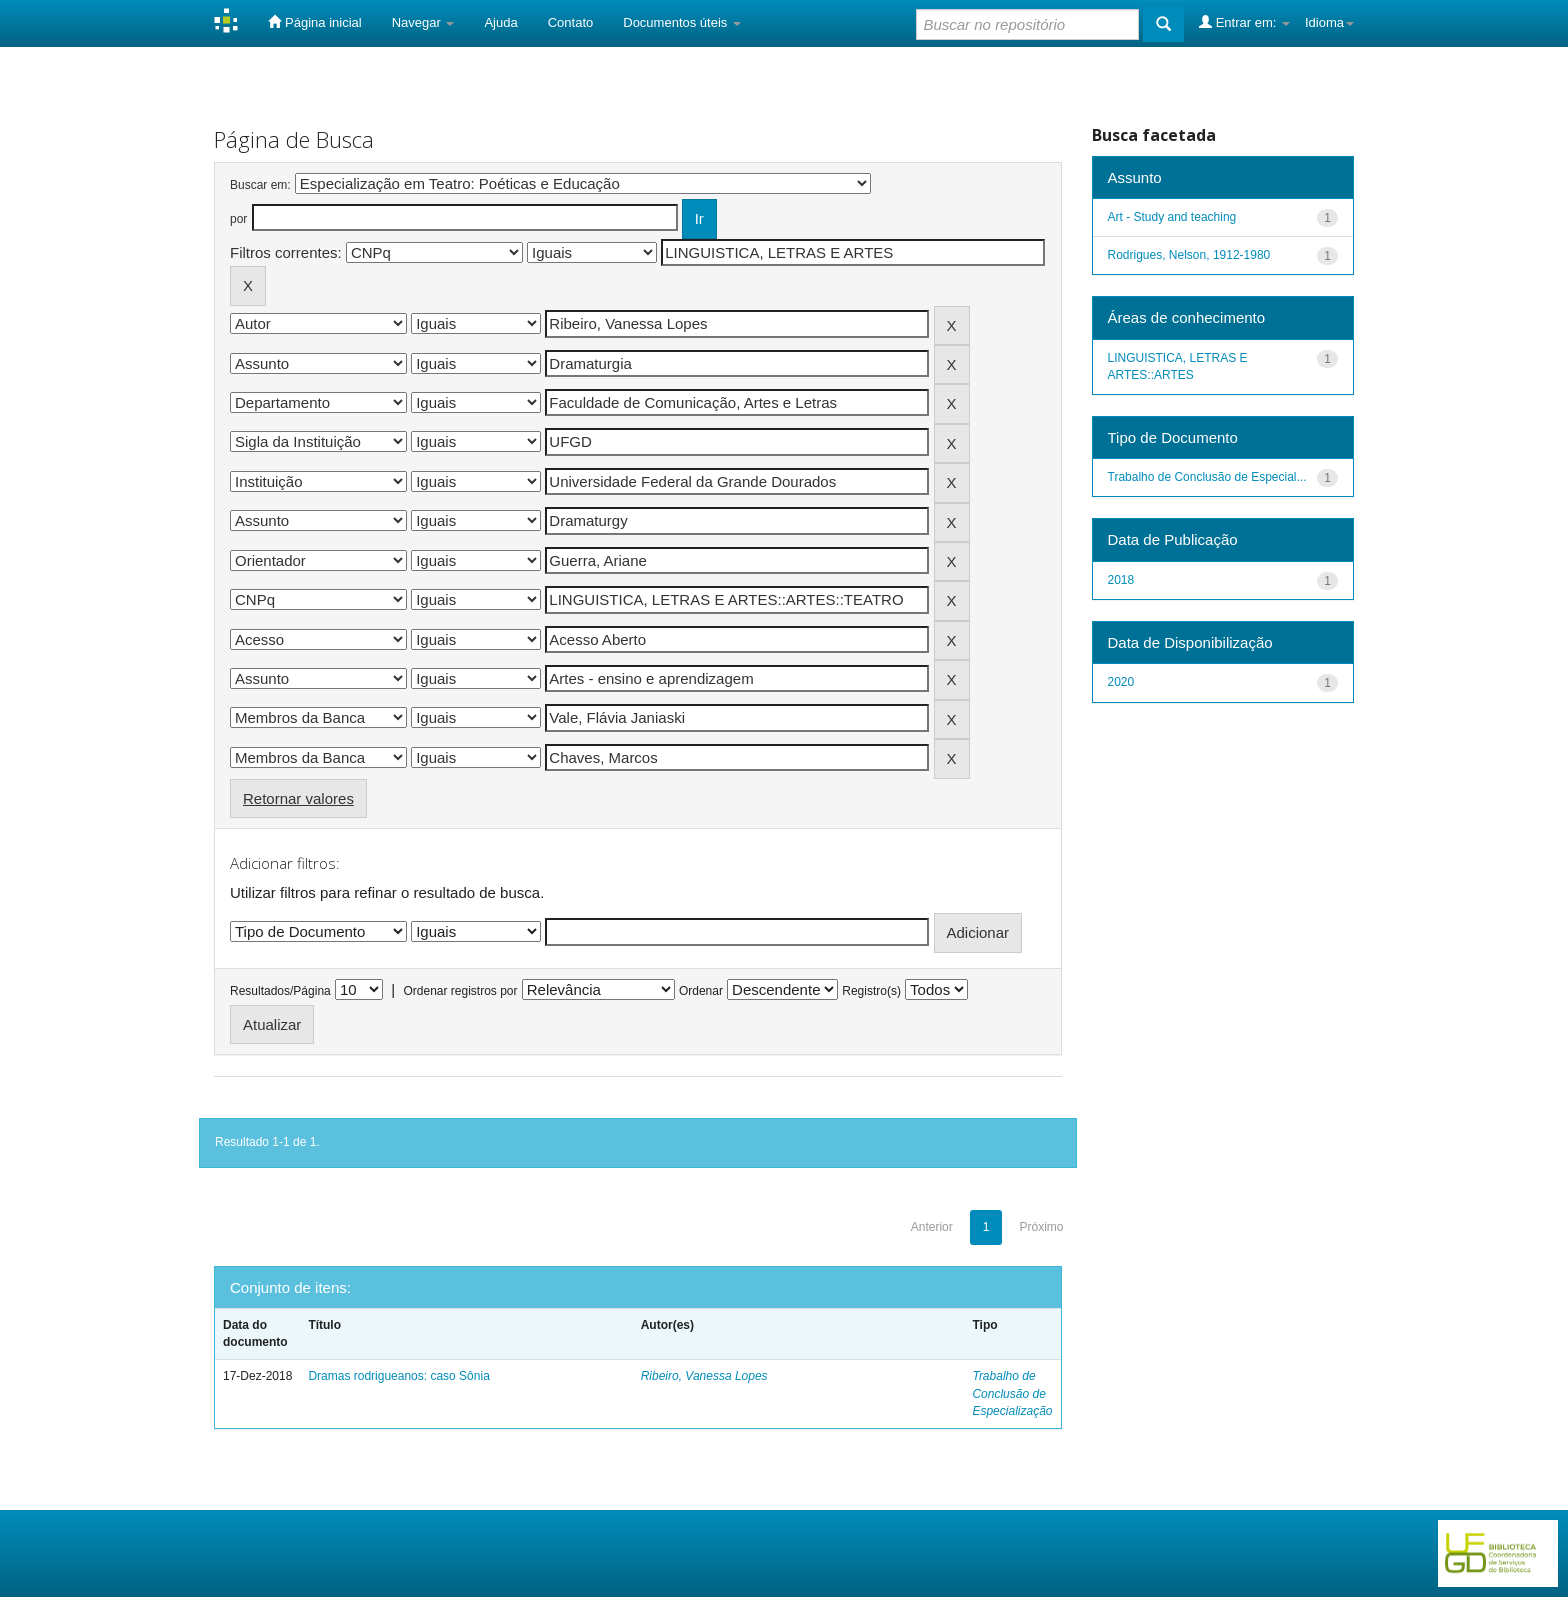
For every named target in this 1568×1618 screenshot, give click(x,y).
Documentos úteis (682, 22)
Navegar (423, 22)
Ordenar (701, 991)
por (238, 219)
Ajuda (500, 22)
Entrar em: (1244, 22)
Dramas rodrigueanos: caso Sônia (398, 1376)
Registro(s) (871, 991)
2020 (1121, 682)
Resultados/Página (280, 991)
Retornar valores (298, 798)
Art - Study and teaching (1172, 217)
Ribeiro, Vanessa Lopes (704, 1376)
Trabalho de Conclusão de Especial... (1207, 477)
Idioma (1329, 22)
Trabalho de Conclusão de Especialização (1012, 1393)
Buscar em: (260, 185)
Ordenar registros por (460, 991)
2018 (1121, 580)
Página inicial (314, 22)
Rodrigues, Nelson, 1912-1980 (1189, 255)
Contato (571, 22)
